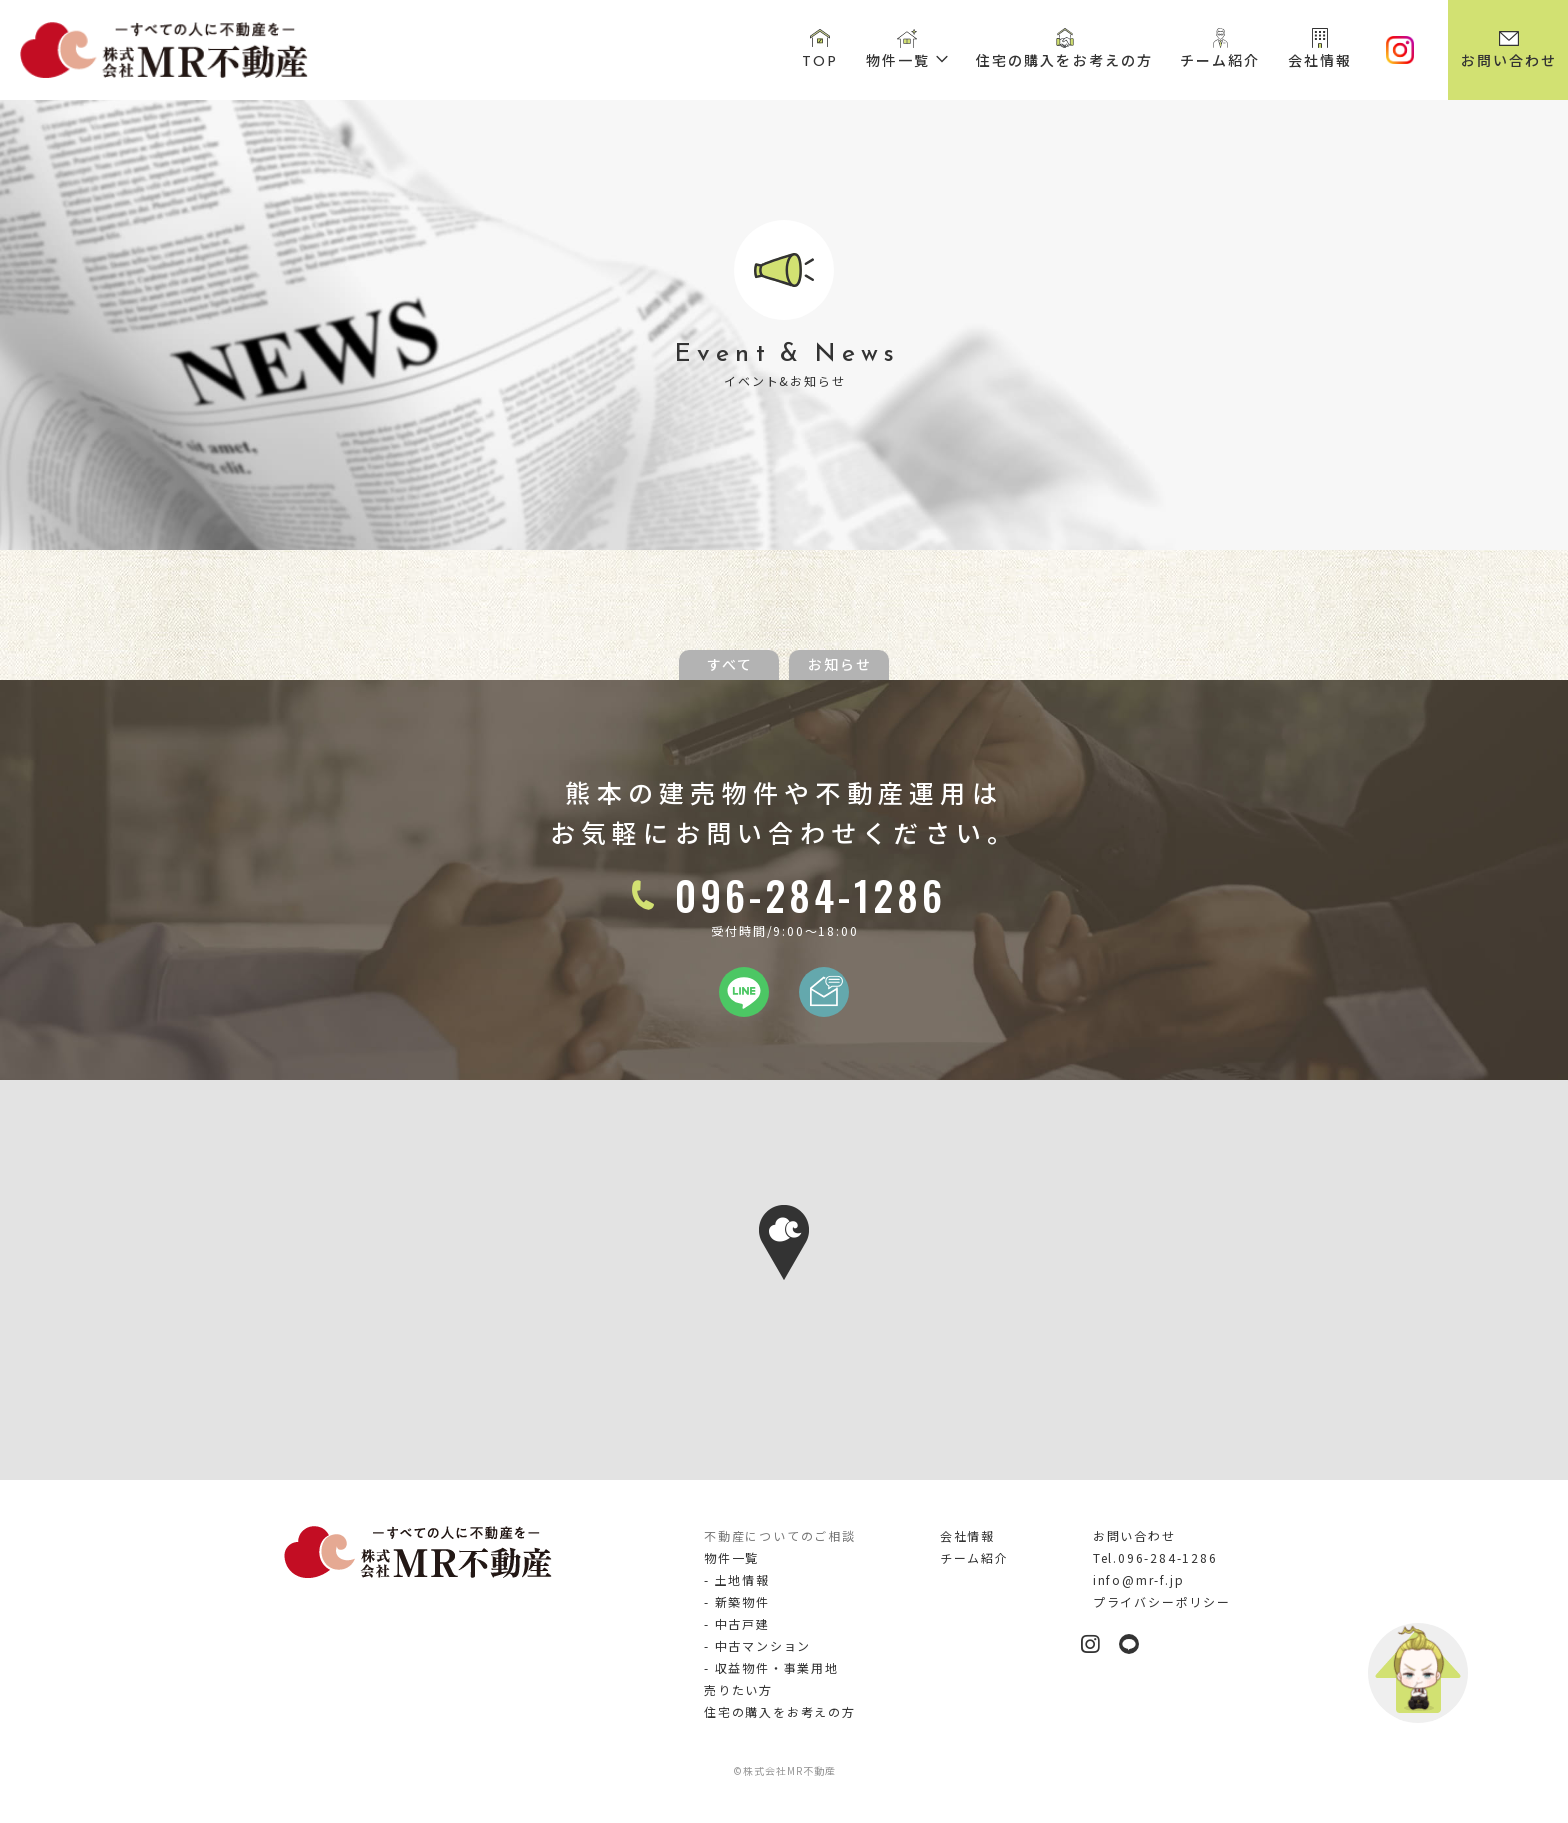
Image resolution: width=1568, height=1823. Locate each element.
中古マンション (763, 1645)
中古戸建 (742, 1623)
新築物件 (742, 1601)
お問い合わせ (1509, 61)
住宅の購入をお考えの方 (1064, 61)
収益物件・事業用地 (777, 1667)
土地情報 (742, 1579)
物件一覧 (898, 61)
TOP (820, 61)
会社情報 (1320, 61)
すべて (730, 664)
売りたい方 (738, 1689)
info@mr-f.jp (1139, 1579)
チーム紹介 (1220, 61)
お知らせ (840, 664)
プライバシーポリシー (1162, 1601)
